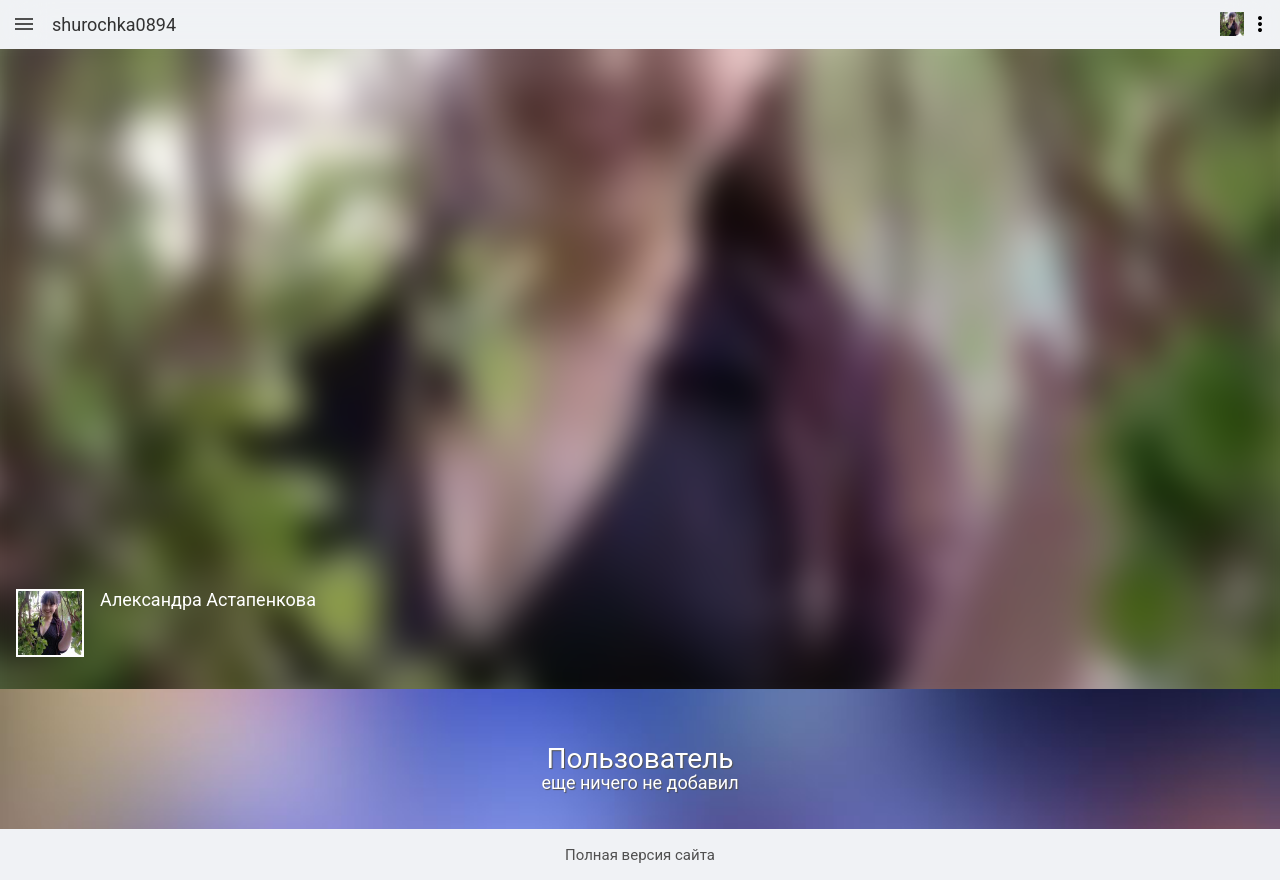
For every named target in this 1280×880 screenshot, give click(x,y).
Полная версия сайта (640, 855)
